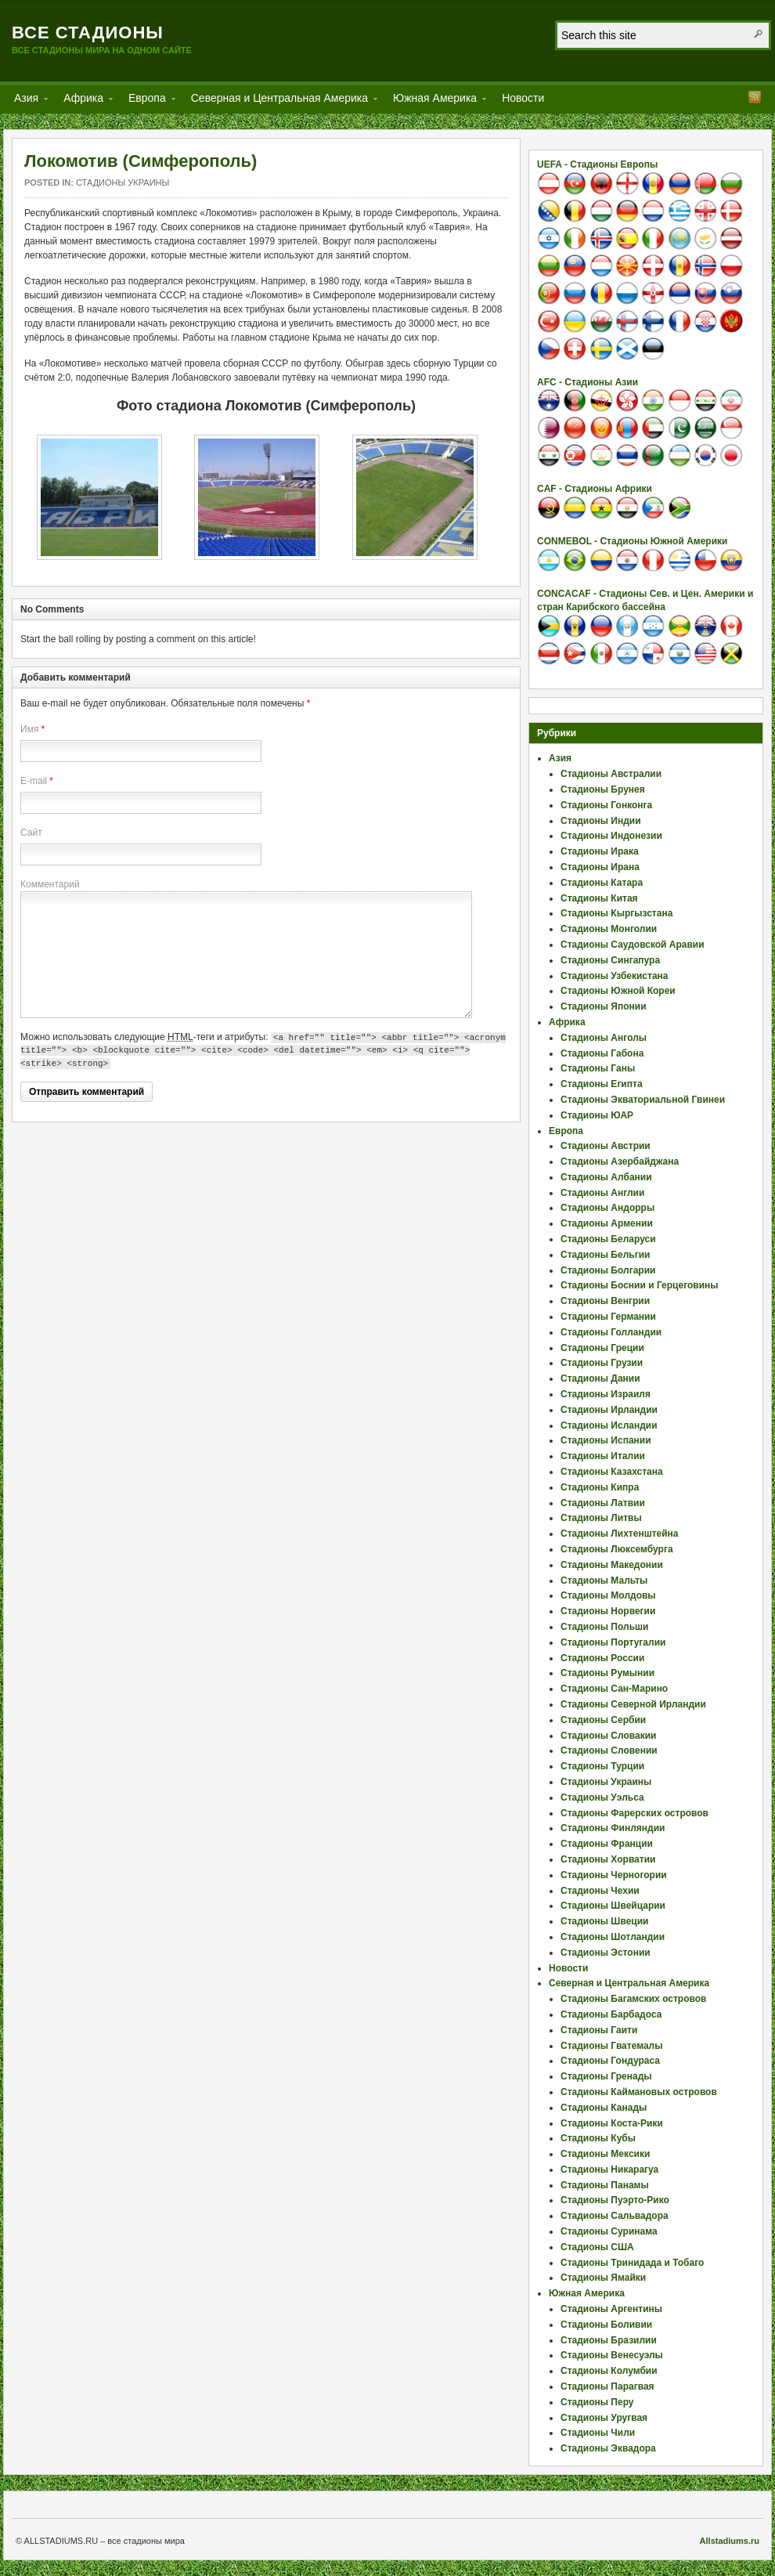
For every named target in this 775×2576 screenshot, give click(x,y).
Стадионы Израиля (606, 1394)
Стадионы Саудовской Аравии (633, 944)
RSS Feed (754, 97)
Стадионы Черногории (614, 1875)
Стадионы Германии (608, 1316)
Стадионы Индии (601, 820)
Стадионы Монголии (609, 928)
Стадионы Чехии (600, 1890)
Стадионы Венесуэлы (612, 2355)
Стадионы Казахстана (612, 1471)
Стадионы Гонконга (606, 805)
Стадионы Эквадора (608, 2448)
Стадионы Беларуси (608, 1239)
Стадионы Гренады (606, 2076)
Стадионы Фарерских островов (634, 1813)
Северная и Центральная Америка (279, 101)
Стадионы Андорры (607, 1207)
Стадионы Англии (602, 1192)
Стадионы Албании (606, 1177)
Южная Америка (435, 101)
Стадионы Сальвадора (615, 2215)
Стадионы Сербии (603, 1719)
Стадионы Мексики (605, 2153)
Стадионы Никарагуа (609, 2169)
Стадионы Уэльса (602, 1797)
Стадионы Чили (598, 2432)
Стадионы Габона (602, 1053)
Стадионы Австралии (611, 773)
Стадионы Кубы (598, 2138)
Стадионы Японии (604, 1006)
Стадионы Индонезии (611, 835)
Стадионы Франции (607, 1843)
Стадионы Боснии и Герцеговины (640, 1285)
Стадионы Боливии (606, 2324)
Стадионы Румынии (607, 1672)
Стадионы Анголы (604, 1037)
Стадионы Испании (606, 1440)
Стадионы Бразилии (609, 2340)
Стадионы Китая (599, 898)
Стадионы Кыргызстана (616, 913)
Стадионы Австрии (606, 1145)
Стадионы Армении (607, 1223)
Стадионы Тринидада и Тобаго (632, 2262)
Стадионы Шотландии (613, 1936)
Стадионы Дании (600, 1378)
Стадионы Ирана (600, 867)
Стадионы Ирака (600, 851)
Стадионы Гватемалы (611, 2045)
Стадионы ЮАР (597, 1115)
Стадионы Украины (122, 182)
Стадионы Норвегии (608, 1611)
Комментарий (50, 884)
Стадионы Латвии (603, 1503)
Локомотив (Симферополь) (140, 161)
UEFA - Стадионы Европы (597, 164)
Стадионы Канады (604, 2107)
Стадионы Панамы (605, 2185)
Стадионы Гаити (599, 2030)
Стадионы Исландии (609, 1425)
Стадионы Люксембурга (617, 1549)
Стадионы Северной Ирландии (633, 1704)
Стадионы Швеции (604, 1921)
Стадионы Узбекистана (615, 975)
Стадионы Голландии (611, 1332)
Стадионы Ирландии (609, 1409)
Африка (83, 101)
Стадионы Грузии (602, 1362)
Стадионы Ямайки (603, 2277)
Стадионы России (602, 1658)
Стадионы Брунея (603, 789)
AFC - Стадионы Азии (587, 382)
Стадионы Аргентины (611, 2308)
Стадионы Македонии (612, 1564)
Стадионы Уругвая (604, 2417)
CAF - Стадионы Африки (594, 488)
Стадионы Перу (597, 2402)
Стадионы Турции (602, 1766)
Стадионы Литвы (601, 1517)
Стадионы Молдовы (608, 1595)
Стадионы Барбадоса (611, 2014)
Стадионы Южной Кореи (618, 990)
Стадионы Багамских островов (633, 1998)
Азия (26, 101)
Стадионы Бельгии (605, 1254)
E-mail (33, 780)
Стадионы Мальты (604, 1580)
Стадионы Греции (602, 1347)
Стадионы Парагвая (607, 2386)
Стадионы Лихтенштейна (620, 1533)
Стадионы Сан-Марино (614, 1688)
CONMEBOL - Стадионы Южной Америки (632, 541)
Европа (147, 101)
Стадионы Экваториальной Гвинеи (643, 1099)
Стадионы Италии (603, 1456)
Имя (29, 729)
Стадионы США (597, 2247)
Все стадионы (88, 32)
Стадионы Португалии (613, 1642)
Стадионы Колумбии (609, 2370)
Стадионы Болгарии (608, 1270)
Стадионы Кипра (600, 1487)
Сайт (31, 832)
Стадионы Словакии (608, 1735)
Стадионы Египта (602, 1083)
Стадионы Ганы (598, 1068)
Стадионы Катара (602, 882)
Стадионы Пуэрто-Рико (615, 2200)
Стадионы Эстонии (606, 1952)
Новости (523, 98)
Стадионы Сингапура (610, 960)
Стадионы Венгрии (605, 1300)
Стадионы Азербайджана (620, 1161)
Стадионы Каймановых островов (639, 2091)
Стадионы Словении (609, 1750)
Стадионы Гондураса (610, 2060)
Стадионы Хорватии (608, 1859)
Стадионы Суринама (609, 2231)
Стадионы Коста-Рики (612, 2123)
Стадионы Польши (604, 1626)
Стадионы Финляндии (613, 1828)
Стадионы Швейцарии (613, 1905)
